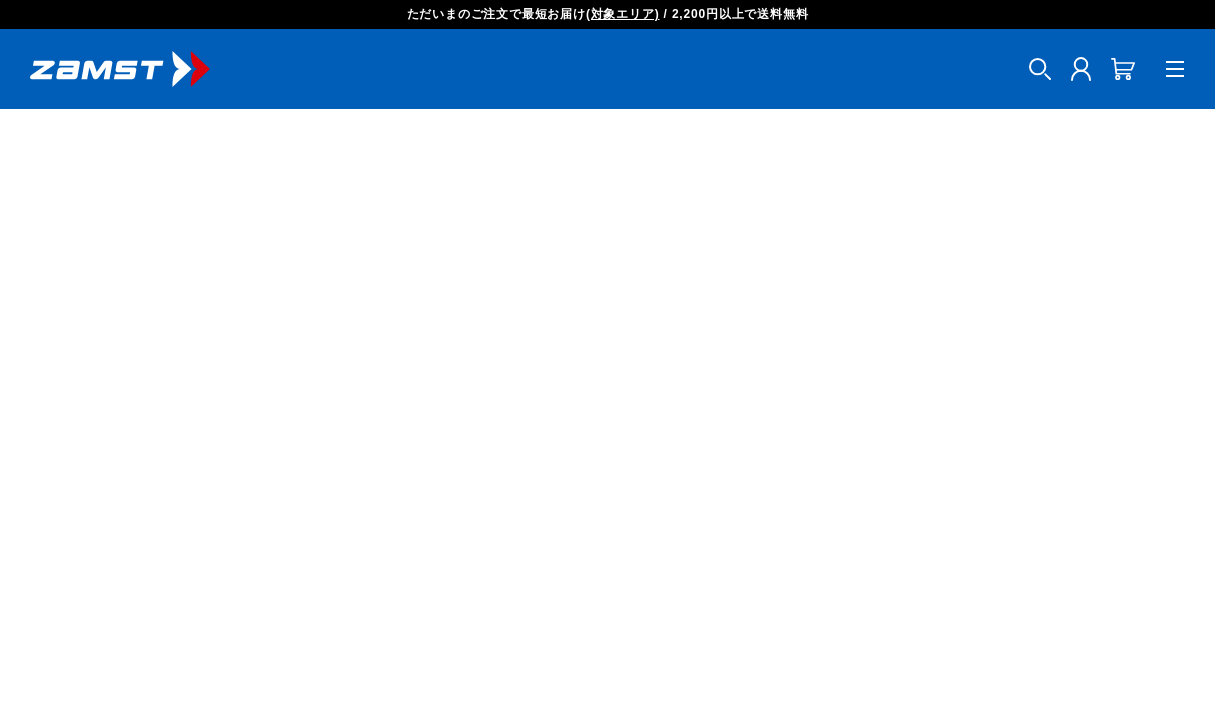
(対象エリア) (623, 14)
